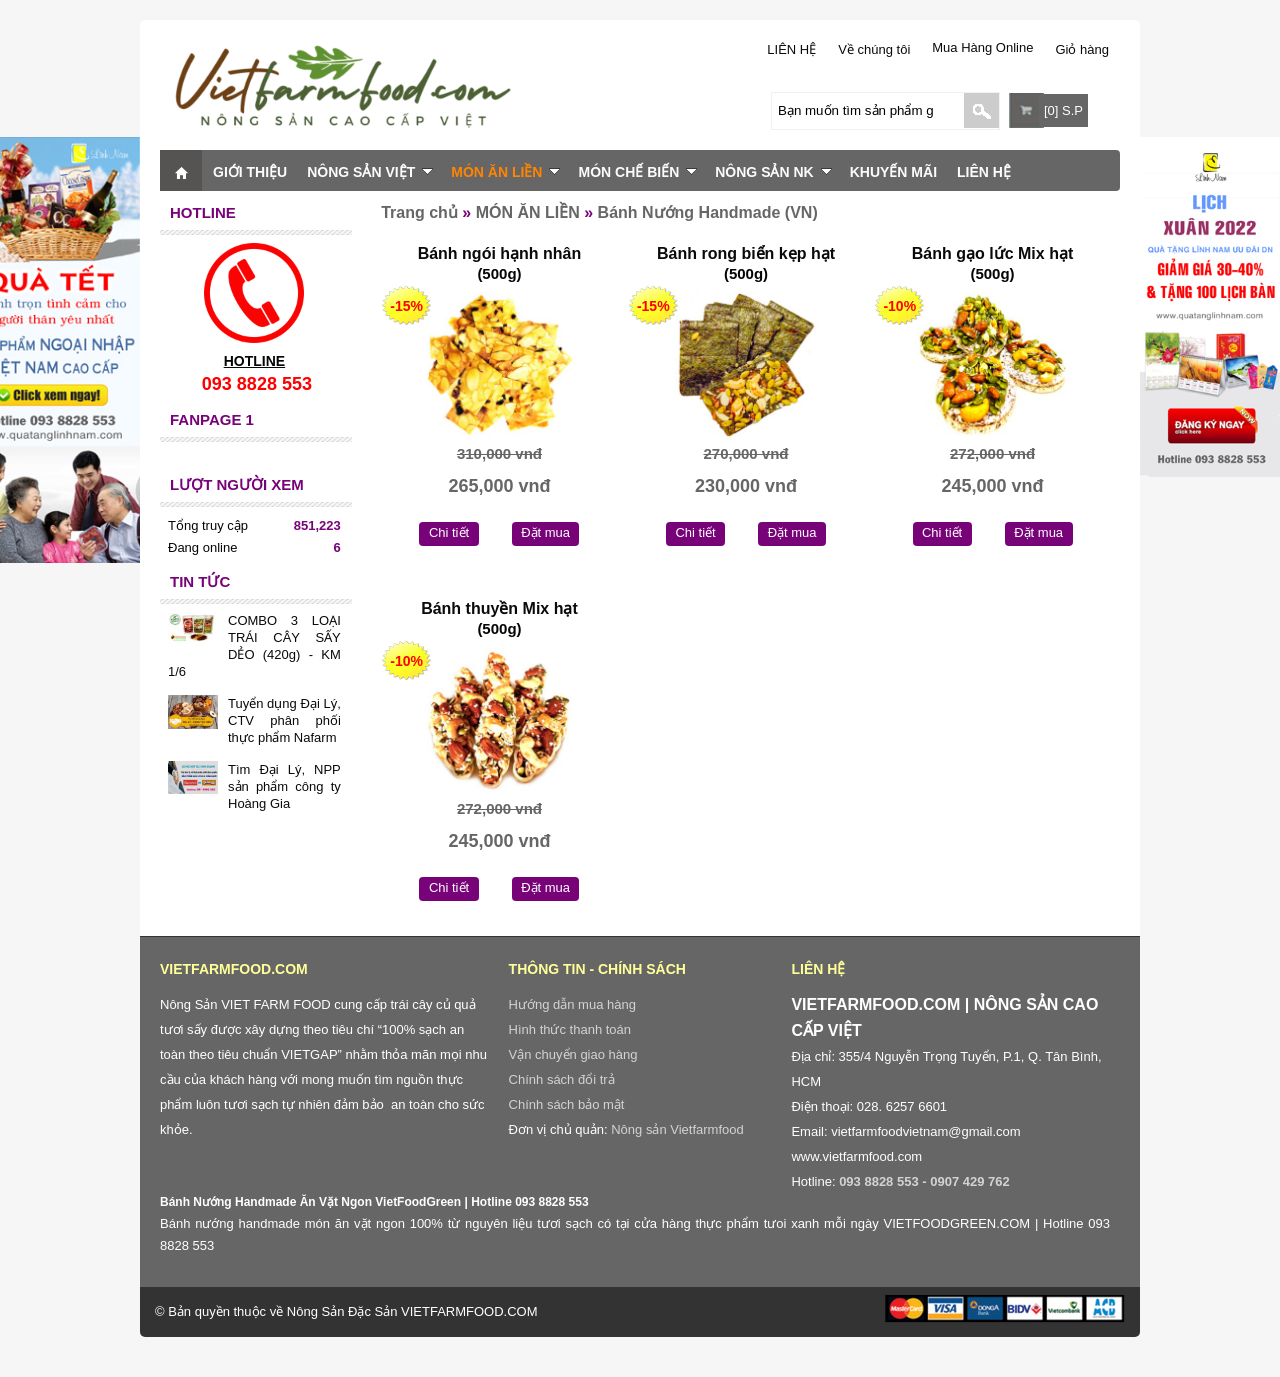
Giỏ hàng (1082, 49)
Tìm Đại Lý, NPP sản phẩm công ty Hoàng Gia (284, 786)
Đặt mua (545, 532)
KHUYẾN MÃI (893, 172)
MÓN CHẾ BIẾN (637, 172)
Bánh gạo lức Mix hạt (992, 253)
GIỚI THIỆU (250, 172)
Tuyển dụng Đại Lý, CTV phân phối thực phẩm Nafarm (284, 720)
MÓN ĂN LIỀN (505, 172)
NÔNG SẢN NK (773, 172)
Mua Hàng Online (982, 47)
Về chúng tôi (874, 49)
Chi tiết (449, 532)
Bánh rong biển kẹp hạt (746, 253)
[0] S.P (1063, 110)
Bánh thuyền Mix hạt (499, 608)
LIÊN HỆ (791, 49)
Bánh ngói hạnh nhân (500, 253)
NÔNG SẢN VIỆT (370, 172)
